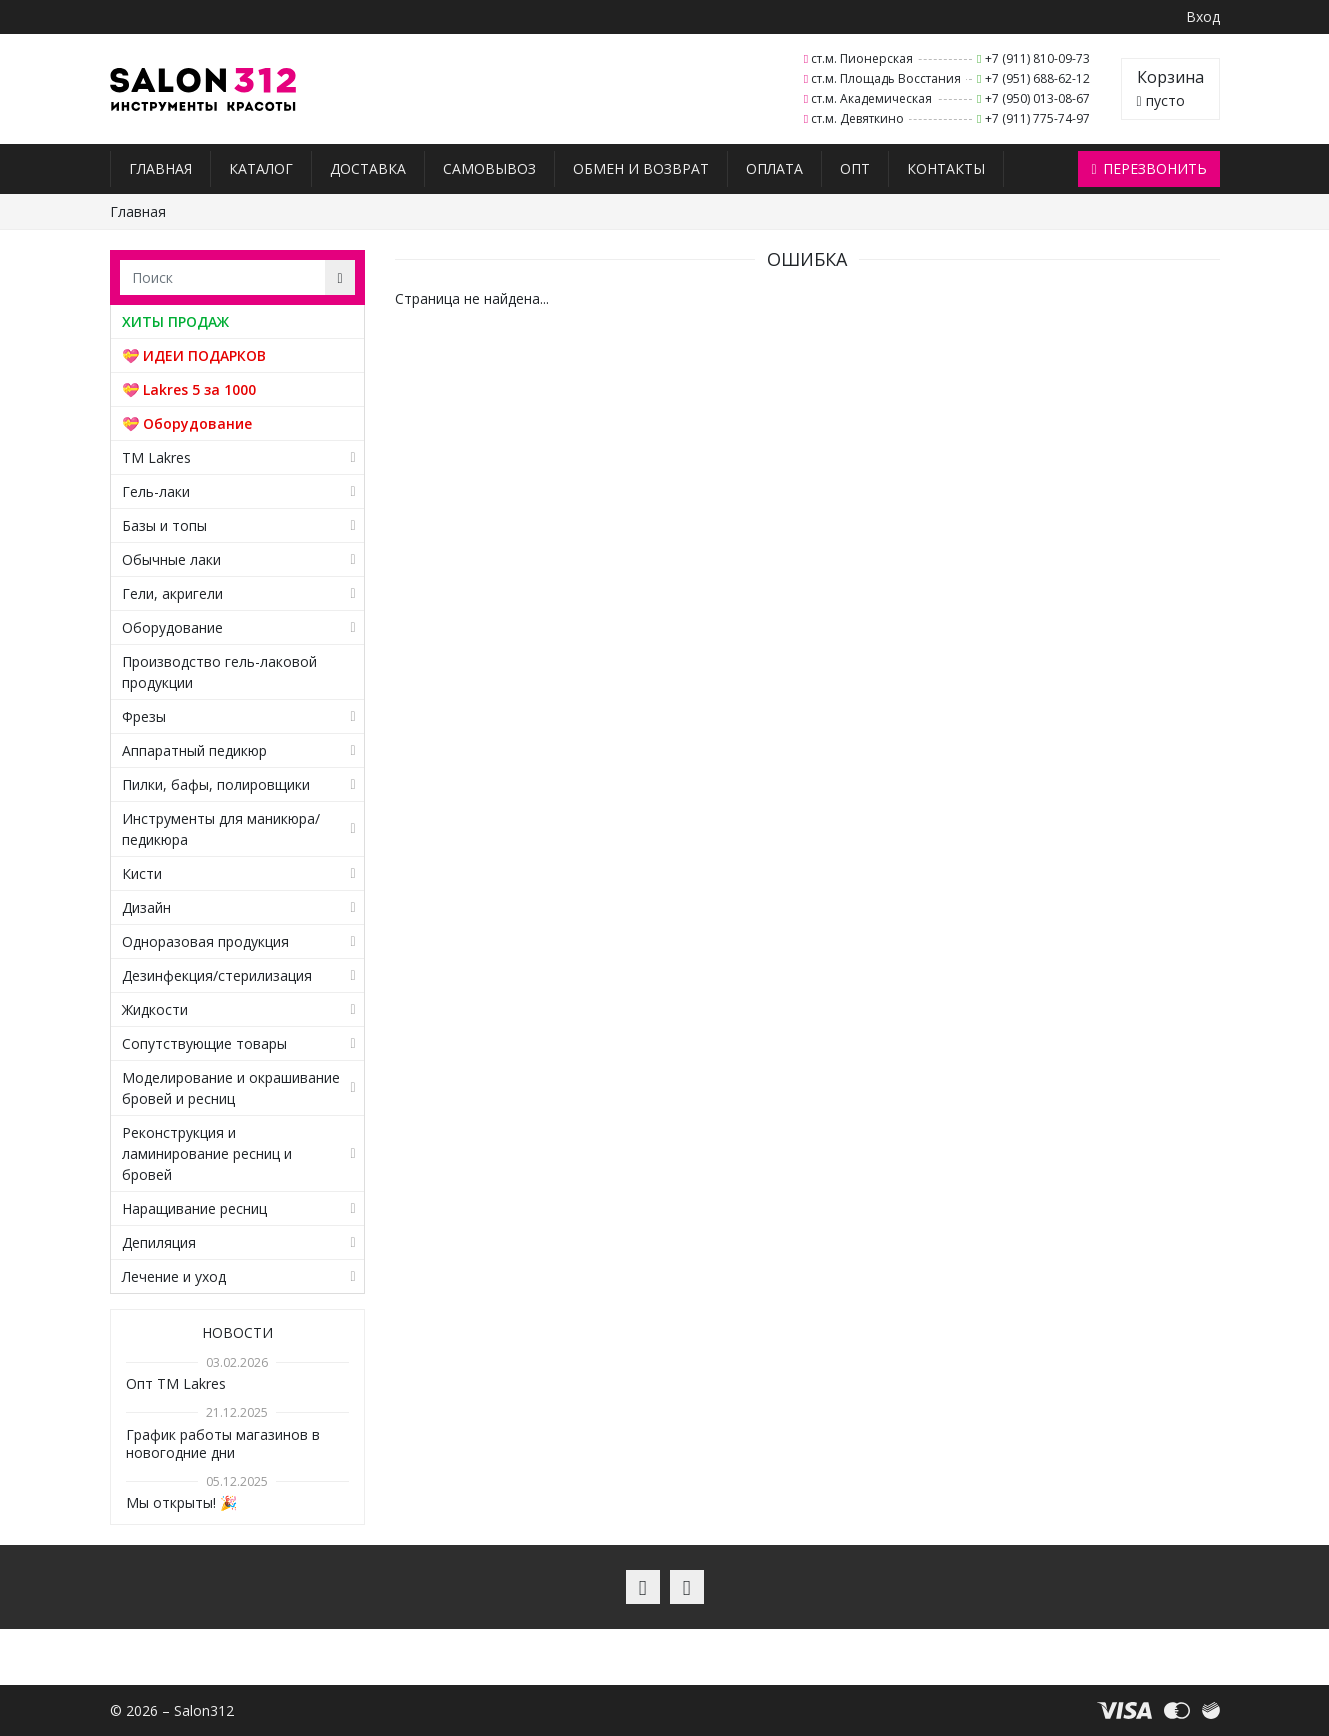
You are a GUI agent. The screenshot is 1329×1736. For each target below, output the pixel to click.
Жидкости (155, 1009)
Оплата (774, 168)
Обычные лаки (171, 559)
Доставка (368, 168)
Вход (1203, 16)
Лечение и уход (174, 1276)
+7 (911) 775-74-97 (1037, 118)
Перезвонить (1148, 168)
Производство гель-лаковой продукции (219, 672)
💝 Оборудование (187, 423)
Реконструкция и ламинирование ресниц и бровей (207, 1153)
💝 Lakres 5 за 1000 (189, 389)
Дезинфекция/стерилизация (217, 975)
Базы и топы (164, 525)
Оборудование (172, 627)
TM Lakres (156, 457)
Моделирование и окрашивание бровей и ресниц (231, 1088)
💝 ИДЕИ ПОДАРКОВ (194, 355)
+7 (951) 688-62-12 (1037, 78)
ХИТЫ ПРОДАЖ (175, 321)
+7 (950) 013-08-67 (1037, 98)
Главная (160, 168)
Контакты (946, 168)
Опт (855, 168)
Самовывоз (489, 168)
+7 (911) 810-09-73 (1037, 58)
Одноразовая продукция (205, 941)
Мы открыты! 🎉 (181, 1502)
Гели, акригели (172, 593)
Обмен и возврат (641, 168)
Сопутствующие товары (204, 1043)
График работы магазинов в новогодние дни (223, 1443)
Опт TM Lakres (176, 1383)
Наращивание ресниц (194, 1208)
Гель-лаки (156, 491)
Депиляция (159, 1242)
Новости (237, 1332)
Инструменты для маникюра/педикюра (221, 829)
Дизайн (146, 907)
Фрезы (144, 716)
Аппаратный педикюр (194, 750)
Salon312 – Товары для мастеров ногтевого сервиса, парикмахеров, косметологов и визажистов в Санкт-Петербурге (203, 89)
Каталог (261, 168)
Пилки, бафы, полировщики (216, 784)
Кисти (142, 873)
